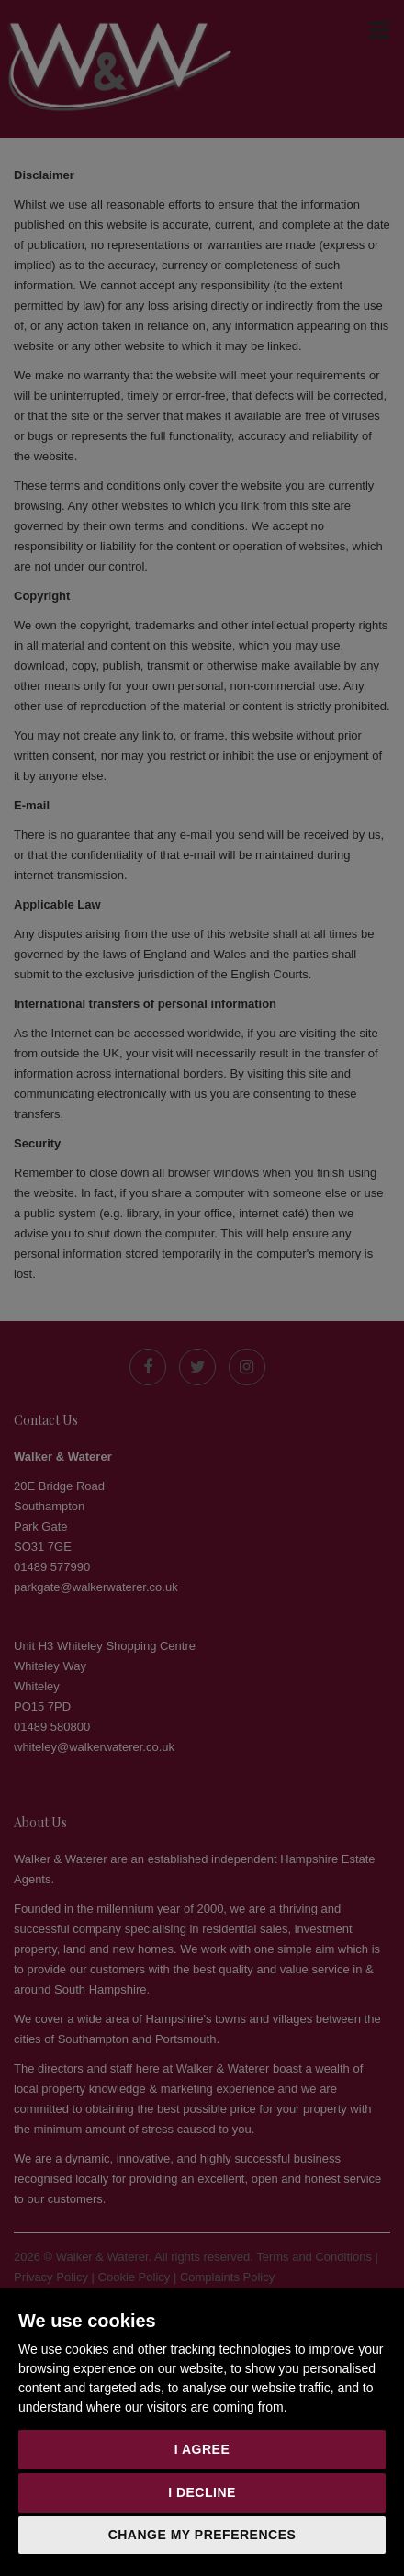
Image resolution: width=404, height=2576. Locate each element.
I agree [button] (202, 2449)
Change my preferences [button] (202, 2534)
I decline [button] (202, 2492)
